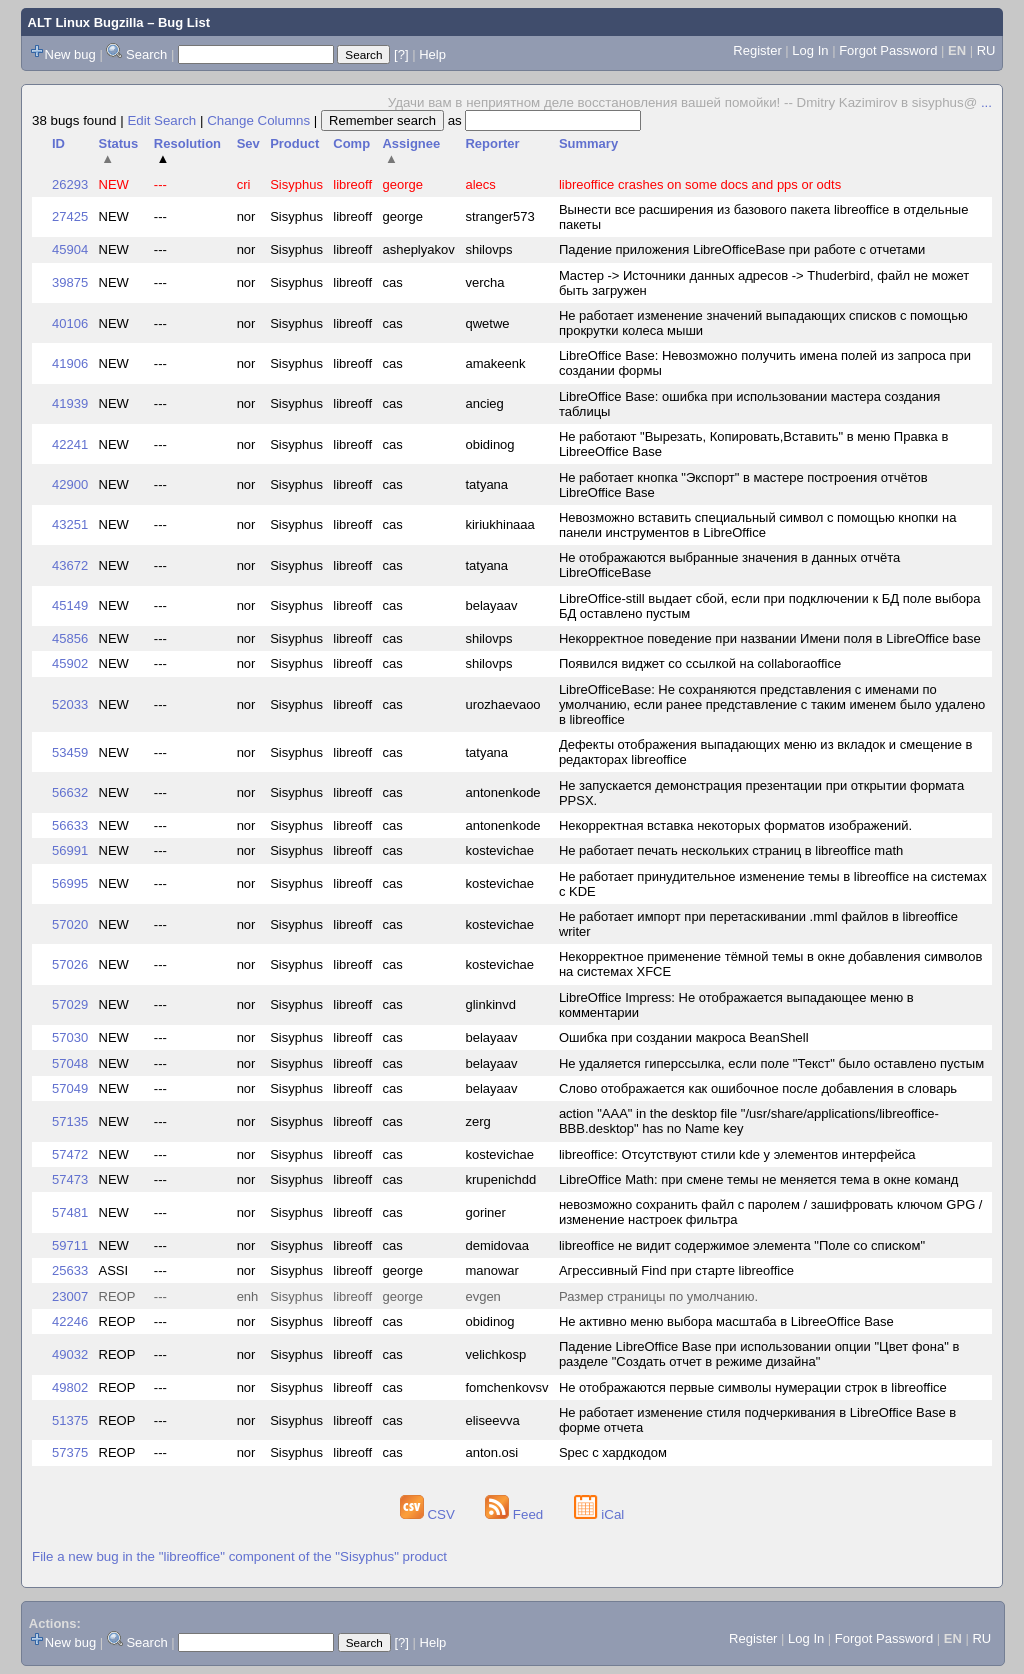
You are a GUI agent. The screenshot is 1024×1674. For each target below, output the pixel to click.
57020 (70, 924)
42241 (70, 444)
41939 (70, 403)
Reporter (492, 143)
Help (432, 54)
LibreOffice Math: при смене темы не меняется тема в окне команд (759, 1179)
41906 (70, 363)
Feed (516, 1514)
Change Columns (258, 120)
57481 (70, 1212)
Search (146, 54)
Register (757, 50)
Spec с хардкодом (613, 1452)
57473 (70, 1179)
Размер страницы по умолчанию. (658, 1296)
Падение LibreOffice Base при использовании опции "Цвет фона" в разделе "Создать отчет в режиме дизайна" (759, 1354)
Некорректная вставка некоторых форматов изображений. (735, 825)
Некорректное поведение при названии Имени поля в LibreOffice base (770, 638)
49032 (70, 1354)
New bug (70, 54)
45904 (70, 249)
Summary (588, 143)
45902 (70, 663)
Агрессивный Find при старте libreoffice (676, 1270)
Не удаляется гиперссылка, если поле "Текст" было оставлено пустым (771, 1063)
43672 (70, 565)
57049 (70, 1088)
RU (986, 50)
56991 (70, 850)
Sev (248, 143)
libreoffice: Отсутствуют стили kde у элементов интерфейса (737, 1154)
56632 (70, 792)
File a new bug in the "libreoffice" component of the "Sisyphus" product (239, 1556)
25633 (70, 1270)
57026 (70, 964)
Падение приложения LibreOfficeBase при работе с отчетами (742, 249)
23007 (70, 1296)
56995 (70, 883)
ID (58, 143)
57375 (70, 1452)
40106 (70, 323)
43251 (70, 524)
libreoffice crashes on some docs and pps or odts (700, 184)
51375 (70, 1420)
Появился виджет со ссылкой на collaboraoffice (700, 663)
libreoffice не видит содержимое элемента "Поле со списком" (742, 1245)
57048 (70, 1063)
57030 (70, 1037)
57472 (70, 1154)
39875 (70, 282)
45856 (70, 638)
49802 (70, 1387)
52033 (70, 704)
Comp (351, 143)
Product (294, 143)
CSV (429, 1514)
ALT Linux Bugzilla (86, 22)
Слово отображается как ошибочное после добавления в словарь (758, 1088)
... (986, 102)
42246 (70, 1321)
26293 (70, 184)
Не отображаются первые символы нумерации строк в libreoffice (753, 1387)
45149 (70, 605)
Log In (810, 50)
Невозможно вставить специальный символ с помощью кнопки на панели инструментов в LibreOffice (758, 525)
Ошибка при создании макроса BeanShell (684, 1037)
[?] (401, 54)
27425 (70, 216)
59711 (70, 1245)
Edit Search (161, 120)
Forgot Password (888, 50)
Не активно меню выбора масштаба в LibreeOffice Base (726, 1321)
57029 (70, 1004)
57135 (70, 1121)
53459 (70, 752)
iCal (599, 1514)
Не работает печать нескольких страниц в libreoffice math (731, 850)
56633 (70, 825)
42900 (70, 484)
